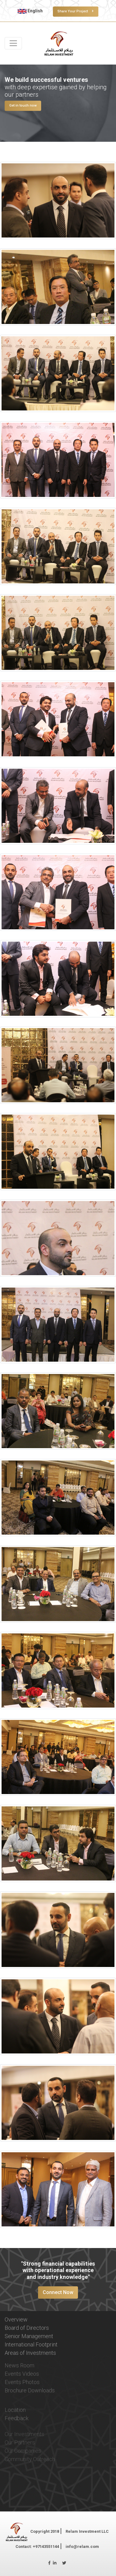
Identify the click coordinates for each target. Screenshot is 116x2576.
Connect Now (58, 2292)
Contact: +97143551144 (37, 2546)
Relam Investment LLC (87, 2531)
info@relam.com (82, 2546)
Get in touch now (23, 105)
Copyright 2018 (44, 2531)
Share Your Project (76, 11)
